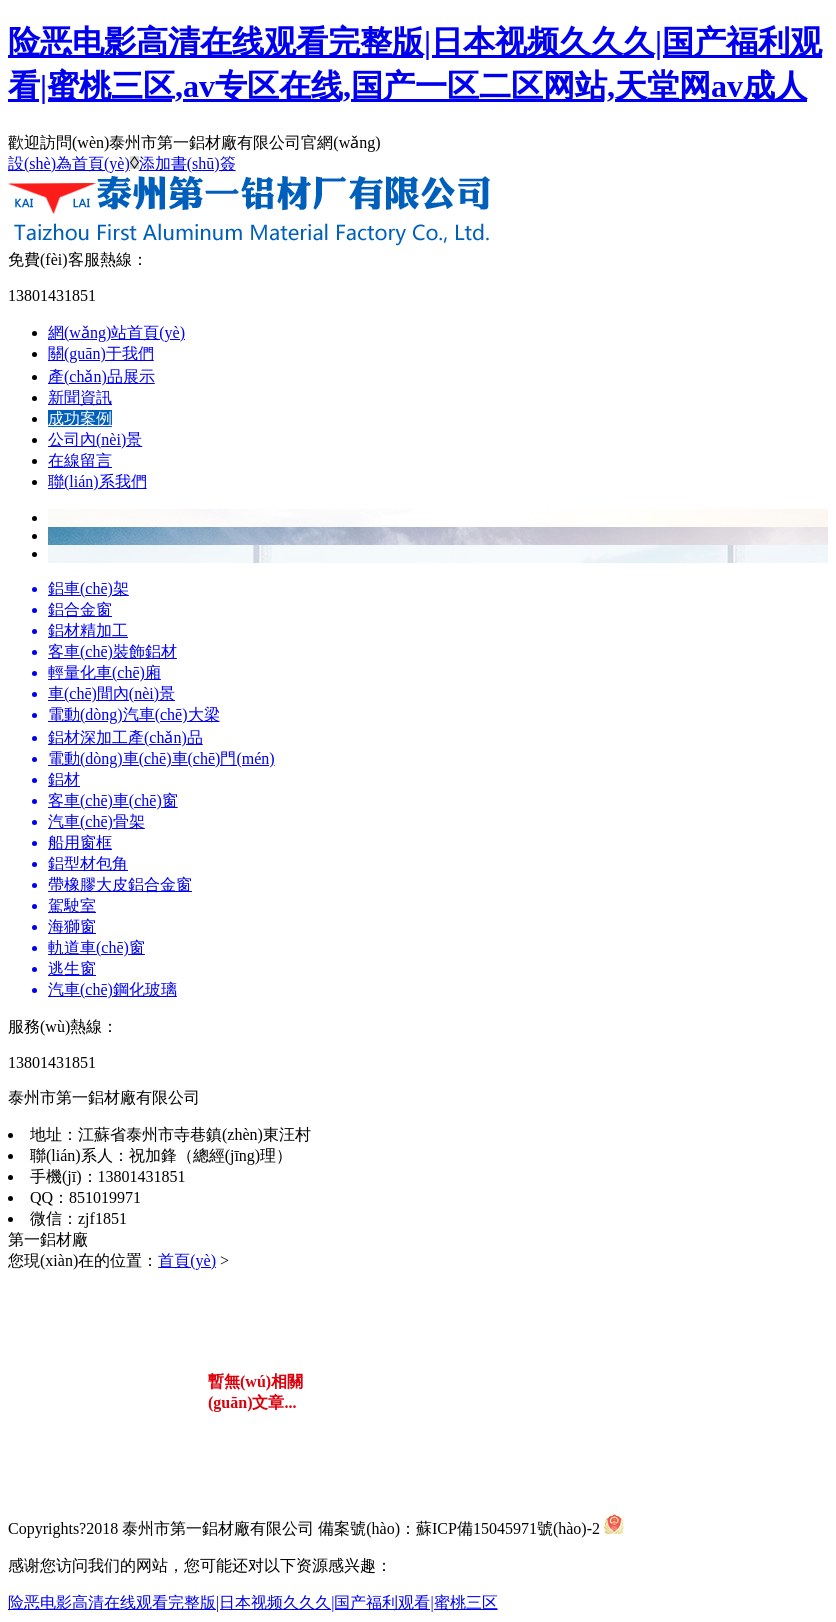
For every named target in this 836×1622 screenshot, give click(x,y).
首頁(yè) (187, 1260)
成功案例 (80, 418)
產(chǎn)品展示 (101, 376)
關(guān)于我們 (101, 353)
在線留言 (80, 460)
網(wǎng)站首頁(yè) (116, 332)
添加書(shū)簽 (187, 163)
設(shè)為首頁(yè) (69, 163)
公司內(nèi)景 (95, 439)
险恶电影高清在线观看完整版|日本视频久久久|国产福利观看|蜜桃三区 (253, 1602)
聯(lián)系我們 (97, 481)
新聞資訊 (80, 397)
